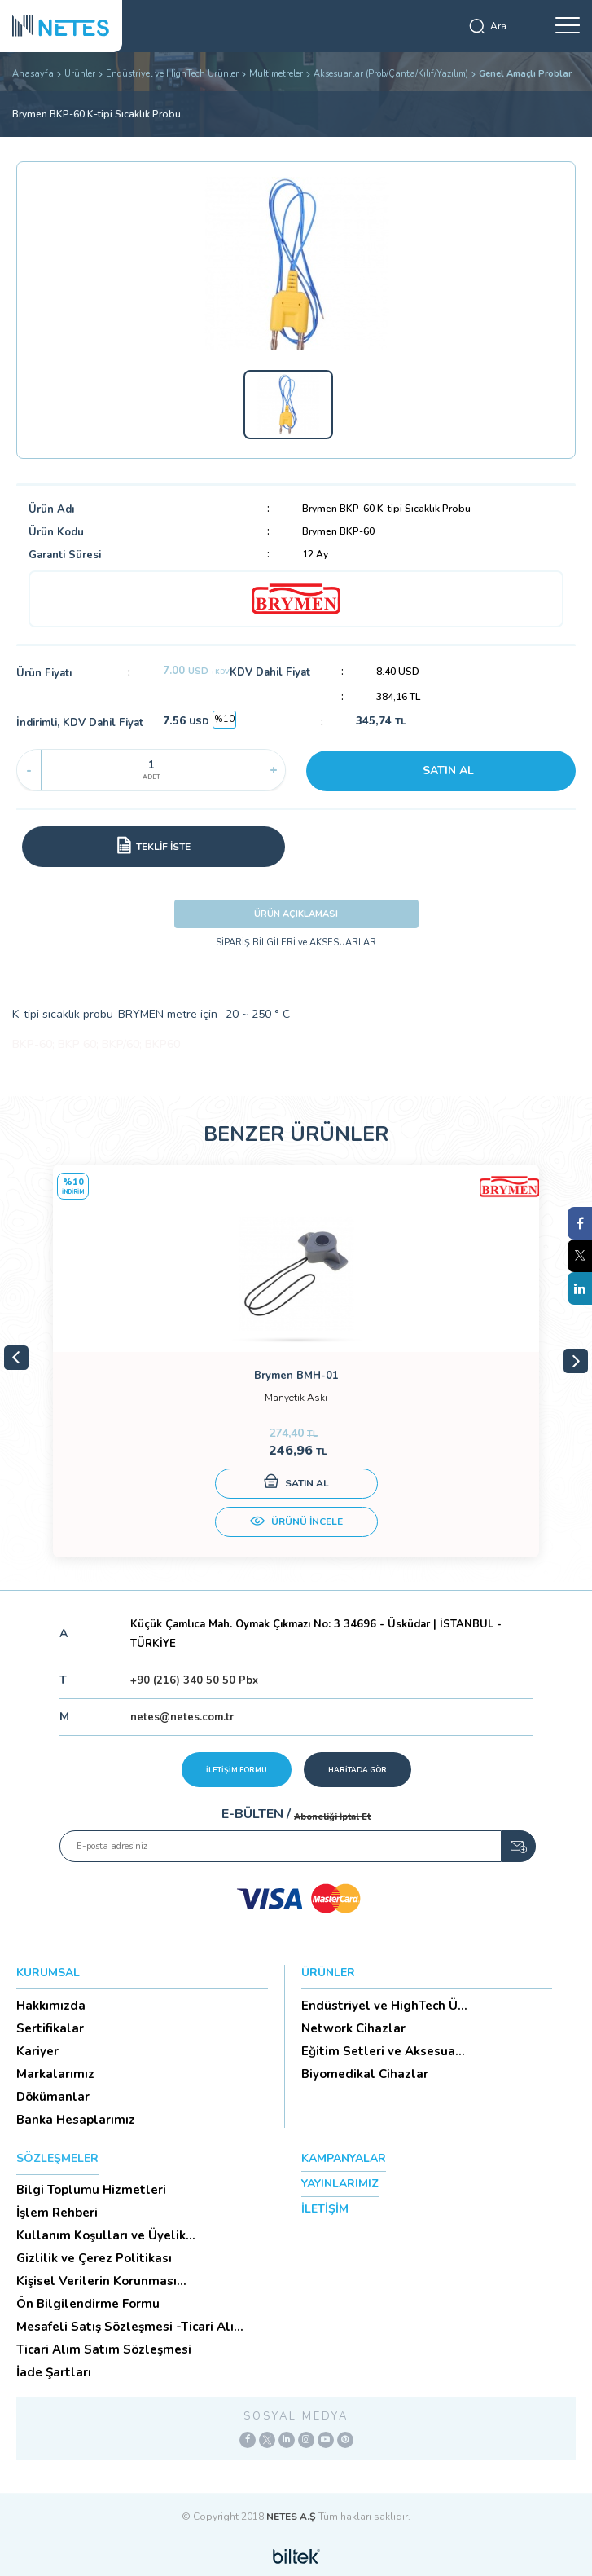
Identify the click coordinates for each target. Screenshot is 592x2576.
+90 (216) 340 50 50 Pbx (194, 1680)
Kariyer (37, 2051)
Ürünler (79, 74)
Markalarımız (55, 2074)
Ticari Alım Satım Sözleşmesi (103, 2349)
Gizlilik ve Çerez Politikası (94, 2258)
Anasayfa (33, 74)
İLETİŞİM (325, 2209)
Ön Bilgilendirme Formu (88, 2304)
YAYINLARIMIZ (340, 2183)
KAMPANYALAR (343, 2158)
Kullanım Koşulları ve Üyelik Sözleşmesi (101, 2235)
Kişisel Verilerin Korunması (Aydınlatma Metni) (96, 2281)
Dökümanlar (53, 2097)
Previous (16, 1357)
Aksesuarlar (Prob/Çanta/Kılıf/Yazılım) (391, 74)
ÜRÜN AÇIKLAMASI (296, 914)
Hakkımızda (51, 2005)
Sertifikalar (50, 2028)
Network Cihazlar (353, 2028)
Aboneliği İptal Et (332, 1817)
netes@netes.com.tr (182, 1717)
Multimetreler (276, 74)
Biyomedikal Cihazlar (364, 2074)
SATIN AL (448, 770)
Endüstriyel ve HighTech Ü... (384, 2005)
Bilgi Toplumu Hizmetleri (91, 2190)
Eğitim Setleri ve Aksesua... (383, 2051)
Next (575, 1361)
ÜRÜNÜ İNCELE (296, 1523)
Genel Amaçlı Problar (525, 74)
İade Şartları (53, 2372)
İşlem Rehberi (57, 2212)
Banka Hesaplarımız (75, 2119)
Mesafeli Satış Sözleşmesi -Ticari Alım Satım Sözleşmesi (130, 2326)
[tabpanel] (296, 1361)
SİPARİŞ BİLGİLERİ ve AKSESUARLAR (296, 942)
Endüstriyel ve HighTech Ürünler (172, 74)
